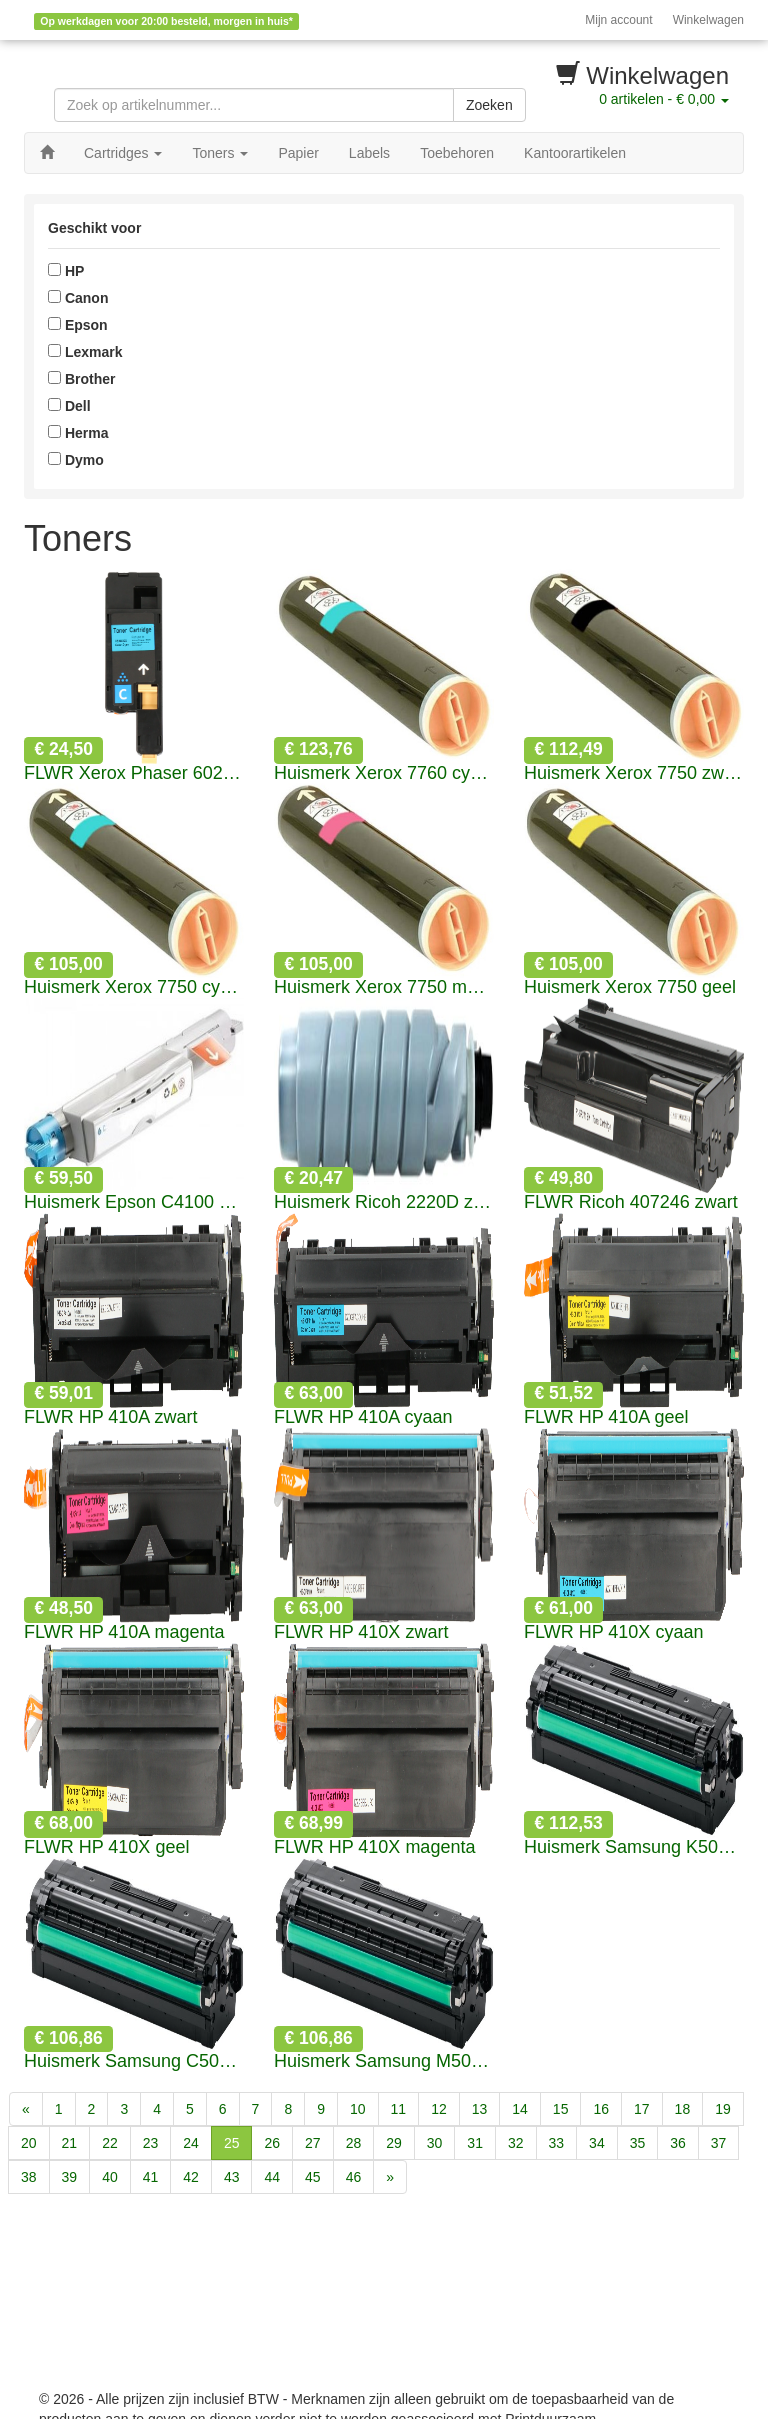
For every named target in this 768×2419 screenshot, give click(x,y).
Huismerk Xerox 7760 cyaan (384, 773)
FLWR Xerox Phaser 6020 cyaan (134, 773)
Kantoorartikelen (575, 153)
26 (272, 2143)
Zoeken (489, 105)
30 (435, 2143)
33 (557, 2143)
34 (597, 2143)
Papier (298, 153)
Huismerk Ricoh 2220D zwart (384, 1202)
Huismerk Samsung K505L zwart (634, 1847)
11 (399, 2109)
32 (516, 2143)
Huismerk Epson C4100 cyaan (134, 1202)
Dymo (76, 460)
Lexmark (85, 352)
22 (110, 2143)
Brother (81, 379)
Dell (69, 406)
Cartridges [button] (123, 153)
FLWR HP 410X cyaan (613, 1632)
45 (313, 2177)
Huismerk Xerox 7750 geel (630, 987)
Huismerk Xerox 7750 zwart (634, 773)
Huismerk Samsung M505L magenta (384, 2061)
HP (66, 271)
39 (70, 2177)
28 (354, 2143)
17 (642, 2109)
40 (110, 2177)
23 (151, 2143)
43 (232, 2177)
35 (638, 2143)
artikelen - (664, 99)
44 (272, 2177)
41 (151, 2177)
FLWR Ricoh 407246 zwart (631, 1202)
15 (561, 2109)
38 (29, 2177)
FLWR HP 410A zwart (110, 1417)
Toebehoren (457, 153)
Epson (78, 325)
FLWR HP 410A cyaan (363, 1417)
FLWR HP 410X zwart (361, 1632)
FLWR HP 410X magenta (374, 1847)
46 (354, 2177)
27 (313, 2143)
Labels (369, 153)
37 (719, 2143)
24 (191, 2143)
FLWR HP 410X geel (106, 1847)
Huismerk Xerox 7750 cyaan (134, 987)
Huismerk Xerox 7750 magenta (384, 987)
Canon (78, 298)
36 (678, 2143)
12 (439, 2109)
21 (70, 2143)
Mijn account (618, 20)
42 (191, 2177)
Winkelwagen (708, 20)
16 (601, 2109)
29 (394, 2143)
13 (480, 2109)
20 (29, 2143)
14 (520, 2109)
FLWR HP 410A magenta (124, 1632)
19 (723, 2109)
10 (358, 2109)
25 (232, 2143)
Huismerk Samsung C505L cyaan (134, 2061)
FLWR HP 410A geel (606, 1417)
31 (475, 2143)
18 (683, 2109)
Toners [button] (220, 153)
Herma (78, 433)
